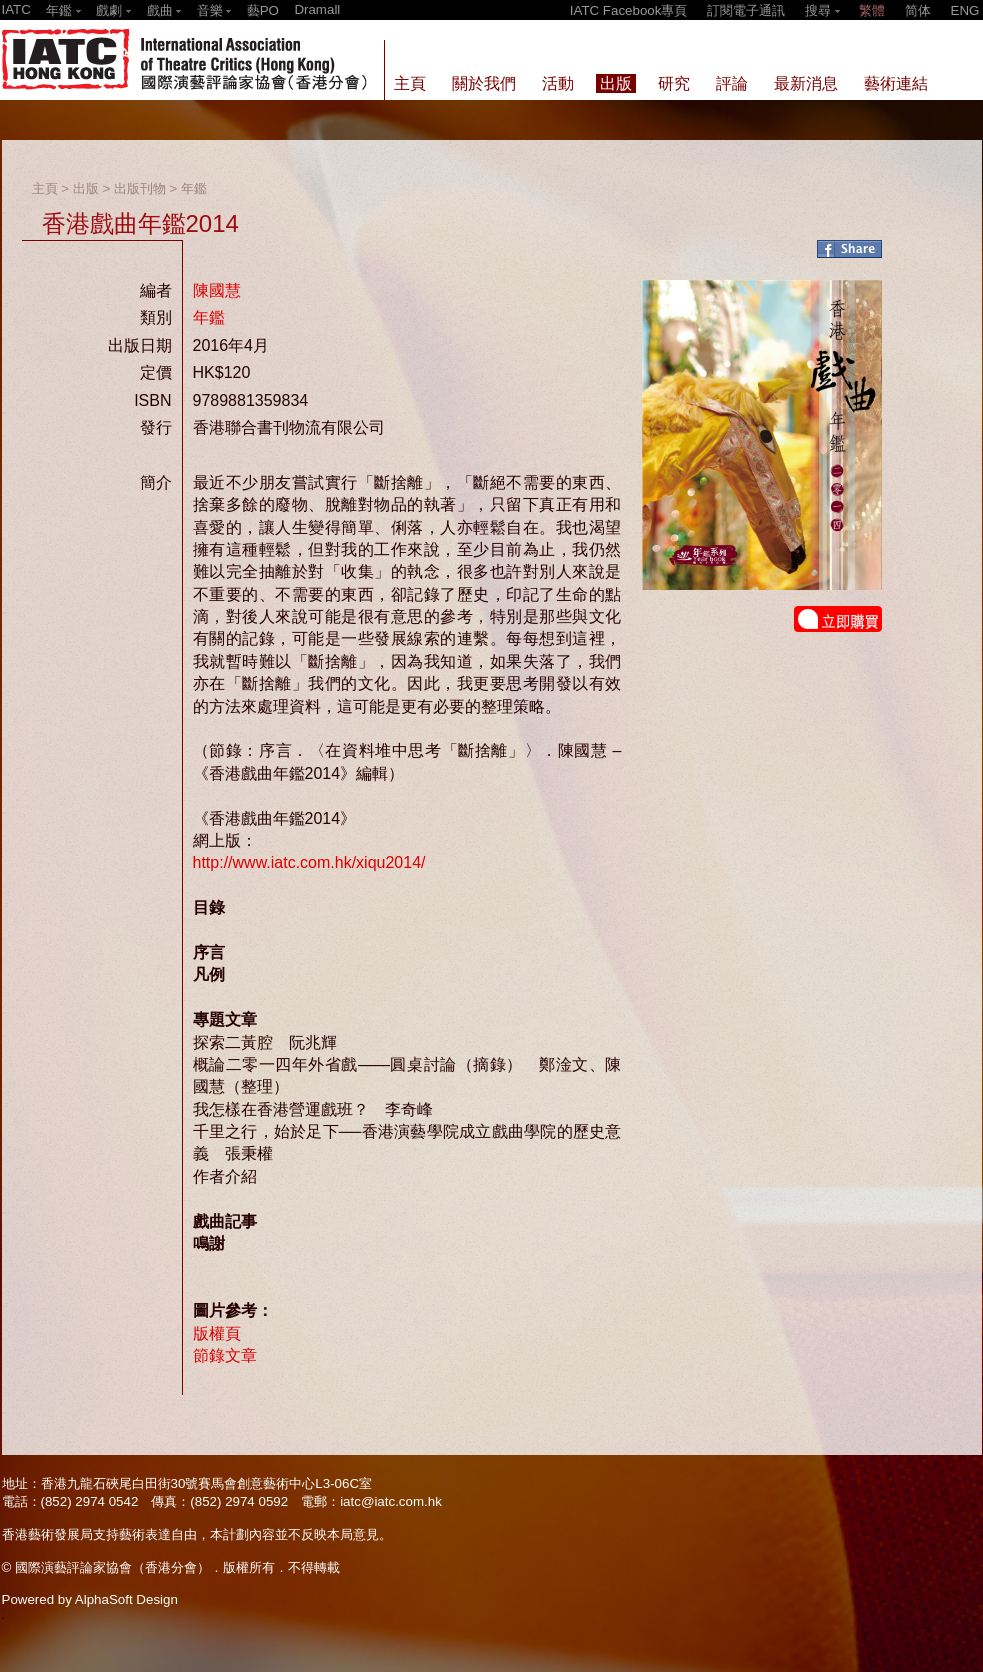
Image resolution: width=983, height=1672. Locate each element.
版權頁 (217, 1333)
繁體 (872, 10)
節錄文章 (225, 1355)
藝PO (263, 10)
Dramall (317, 9)
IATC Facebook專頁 (629, 10)
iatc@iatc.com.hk (391, 1501)
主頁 (45, 188)
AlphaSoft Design (126, 1599)
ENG (965, 10)
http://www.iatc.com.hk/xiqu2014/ (309, 862)
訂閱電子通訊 (746, 10)
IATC (16, 9)
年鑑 (194, 188)
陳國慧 (217, 290)
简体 (918, 10)
